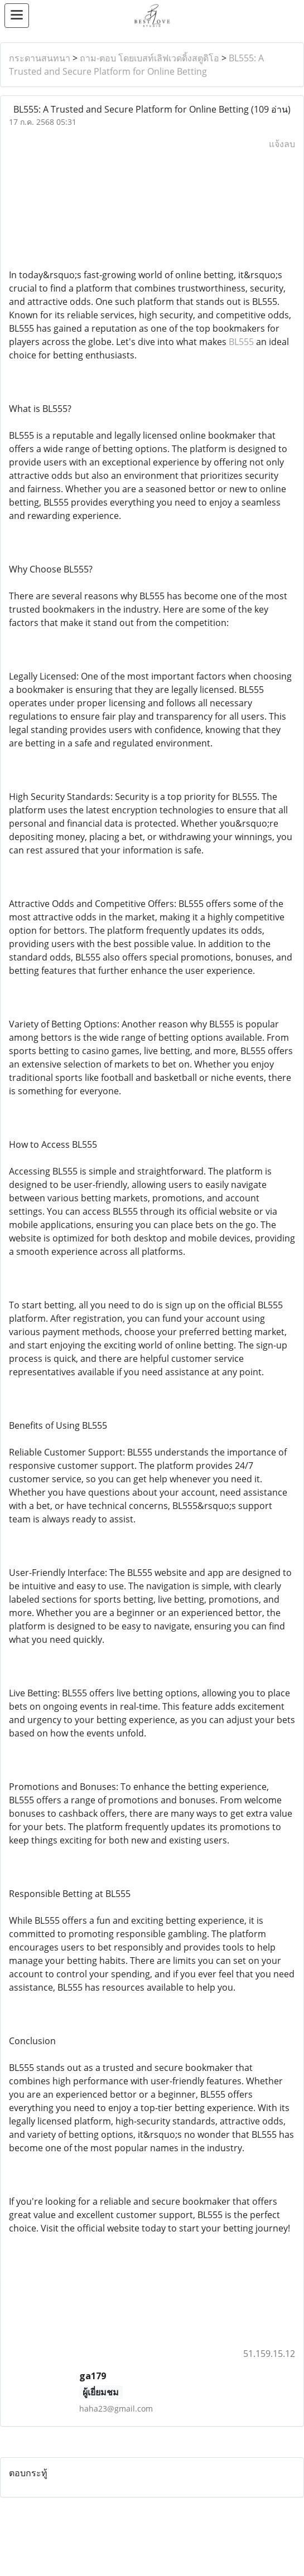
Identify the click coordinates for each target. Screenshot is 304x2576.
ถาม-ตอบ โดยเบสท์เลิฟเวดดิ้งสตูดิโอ (149, 58)
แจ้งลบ (282, 144)
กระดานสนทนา (39, 58)
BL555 (241, 342)
